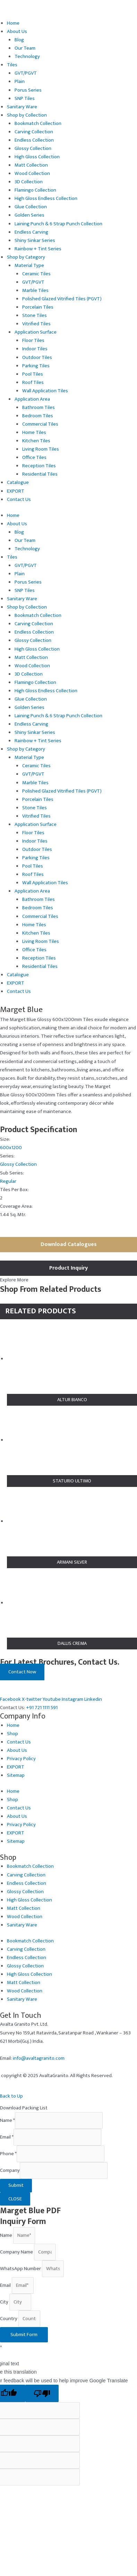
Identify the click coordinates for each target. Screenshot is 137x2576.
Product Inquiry (68, 1268)
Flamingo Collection (35, 190)
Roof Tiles (33, 382)
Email (7, 2137)
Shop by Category (26, 257)
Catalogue (18, 482)
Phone (8, 2154)
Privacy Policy (21, 1759)
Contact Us (19, 499)
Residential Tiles (40, 474)
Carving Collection (34, 132)
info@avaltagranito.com (39, 2058)
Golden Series (29, 215)
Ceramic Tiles (36, 274)
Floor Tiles (33, 340)
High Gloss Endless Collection (46, 198)
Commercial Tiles (40, 424)
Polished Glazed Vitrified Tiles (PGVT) (62, 299)
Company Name (17, 2252)
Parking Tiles (36, 366)
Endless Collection (34, 140)
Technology (27, 56)
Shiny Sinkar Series (35, 240)
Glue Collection (31, 207)
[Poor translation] (42, 2393)
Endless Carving (31, 232)
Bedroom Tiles (37, 416)
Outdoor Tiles (37, 357)
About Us (17, 31)
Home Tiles (34, 432)
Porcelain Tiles (37, 307)
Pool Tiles (32, 374)
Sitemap (16, 1775)
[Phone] (60, 2154)
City (4, 2302)
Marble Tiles (35, 290)
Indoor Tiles (35, 349)
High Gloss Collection (37, 157)
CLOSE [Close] (15, 2199)
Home (13, 23)
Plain (20, 81)
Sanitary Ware (22, 107)
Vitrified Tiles (36, 324)
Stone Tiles (34, 315)
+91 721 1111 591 (42, 1708)
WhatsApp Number (21, 2269)
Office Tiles (34, 457)
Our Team (25, 48)
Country (9, 2319)
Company (10, 2170)
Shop (12, 1734)
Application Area (32, 399)
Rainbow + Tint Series (38, 249)
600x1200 (11, 1148)
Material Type (29, 265)
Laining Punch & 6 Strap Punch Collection (58, 224)
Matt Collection (31, 165)
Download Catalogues (69, 1244)
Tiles (12, 65)
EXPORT (15, 491)
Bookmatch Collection (38, 123)
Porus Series (28, 90)
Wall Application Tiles (45, 391)
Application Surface (36, 332)
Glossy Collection (33, 148)
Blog (19, 40)
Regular (8, 1181)
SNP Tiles (25, 98)
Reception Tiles (39, 466)
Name (7, 2120)
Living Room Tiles (40, 449)
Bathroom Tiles (38, 407)
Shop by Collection (27, 115)
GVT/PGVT (26, 73)
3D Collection (29, 182)
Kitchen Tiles (36, 441)
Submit (16, 2185)
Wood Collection (32, 173)
